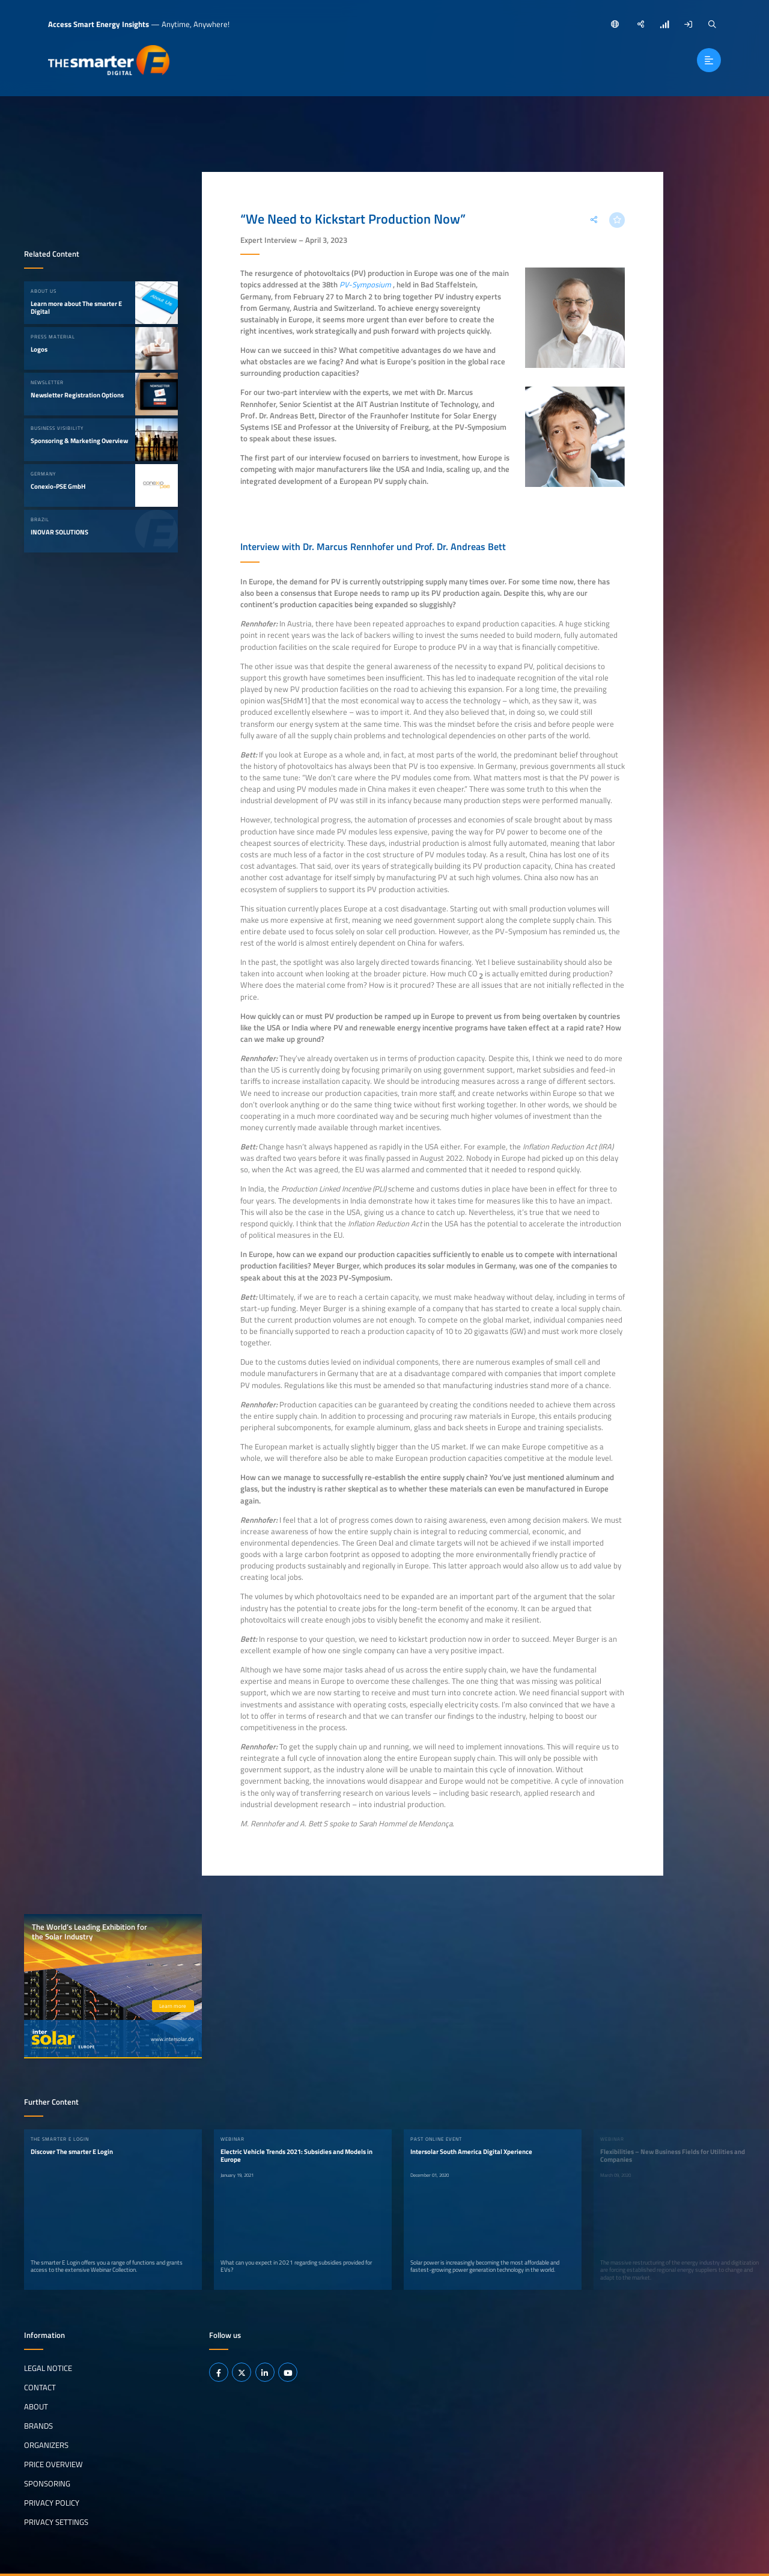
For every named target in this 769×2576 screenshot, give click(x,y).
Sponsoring (47, 2483)
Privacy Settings (56, 2521)
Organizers (46, 2445)
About (36, 2406)
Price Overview (53, 2464)
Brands (38, 2426)
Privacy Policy (51, 2502)
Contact (40, 2387)
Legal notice (48, 2368)
